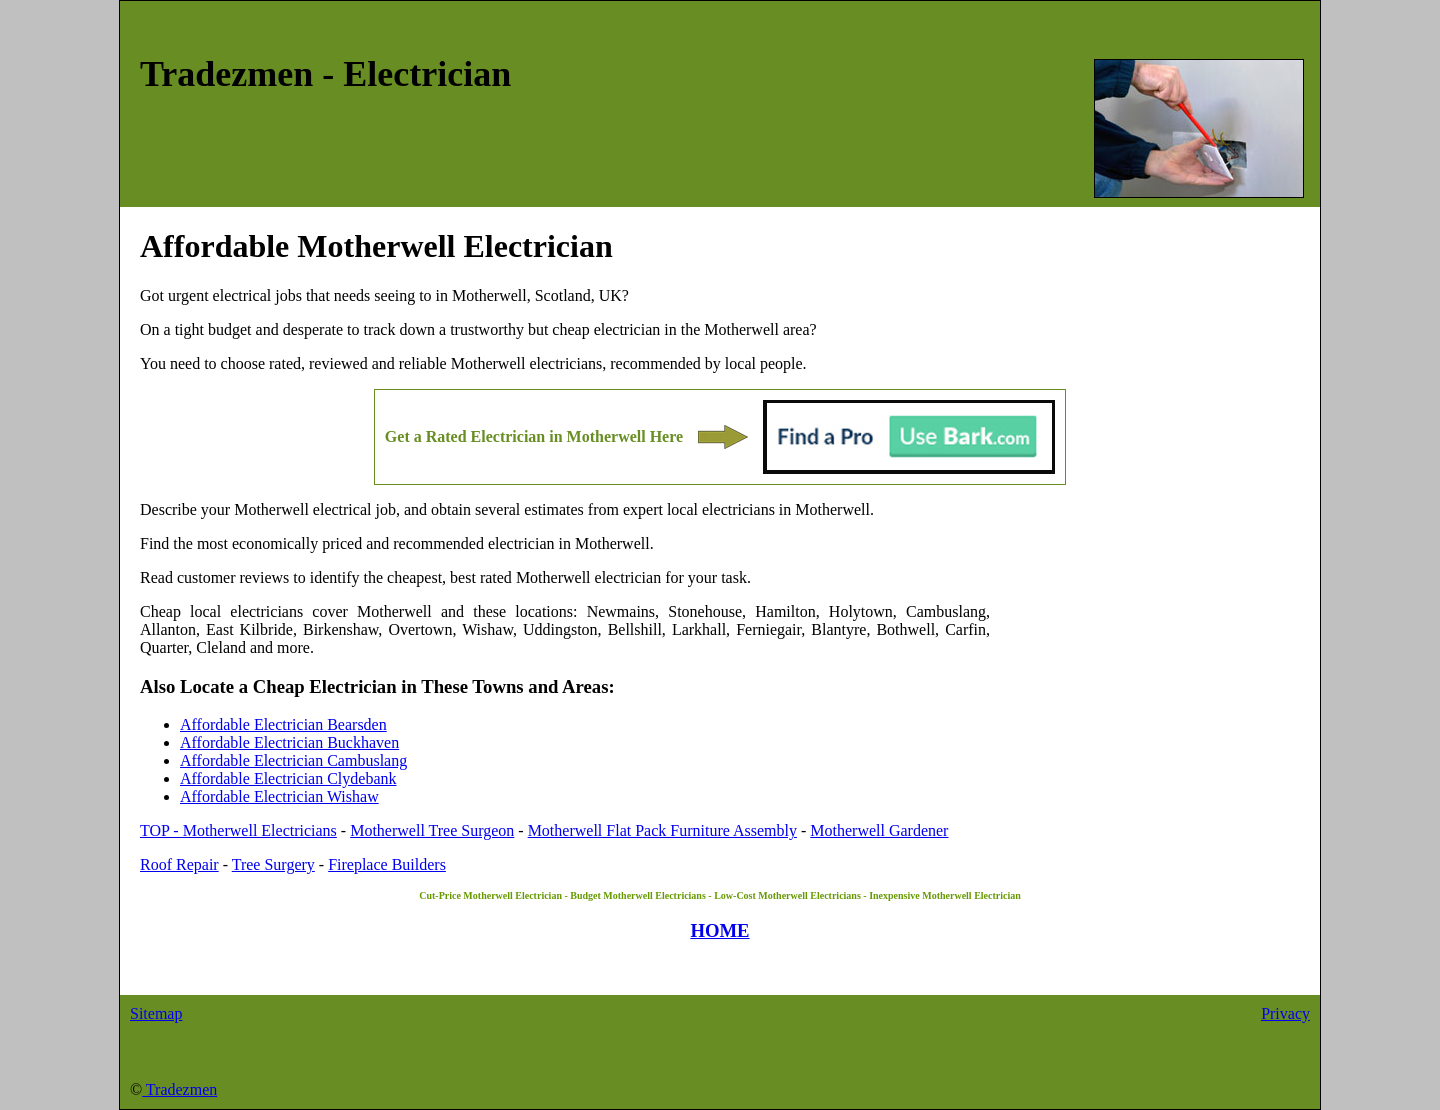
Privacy (1285, 1013)
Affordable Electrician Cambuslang (293, 760)
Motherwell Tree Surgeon (432, 830)
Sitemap (156, 1013)
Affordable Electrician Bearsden (283, 724)
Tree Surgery (273, 864)
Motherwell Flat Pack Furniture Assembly (662, 830)
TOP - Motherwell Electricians (238, 830)
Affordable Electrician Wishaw (279, 796)
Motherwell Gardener (879, 830)
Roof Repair (179, 864)
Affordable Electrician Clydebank (288, 778)
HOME (719, 930)
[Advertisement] (1145, 699)
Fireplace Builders (387, 864)
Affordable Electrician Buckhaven (289, 742)
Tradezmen (179, 1089)
